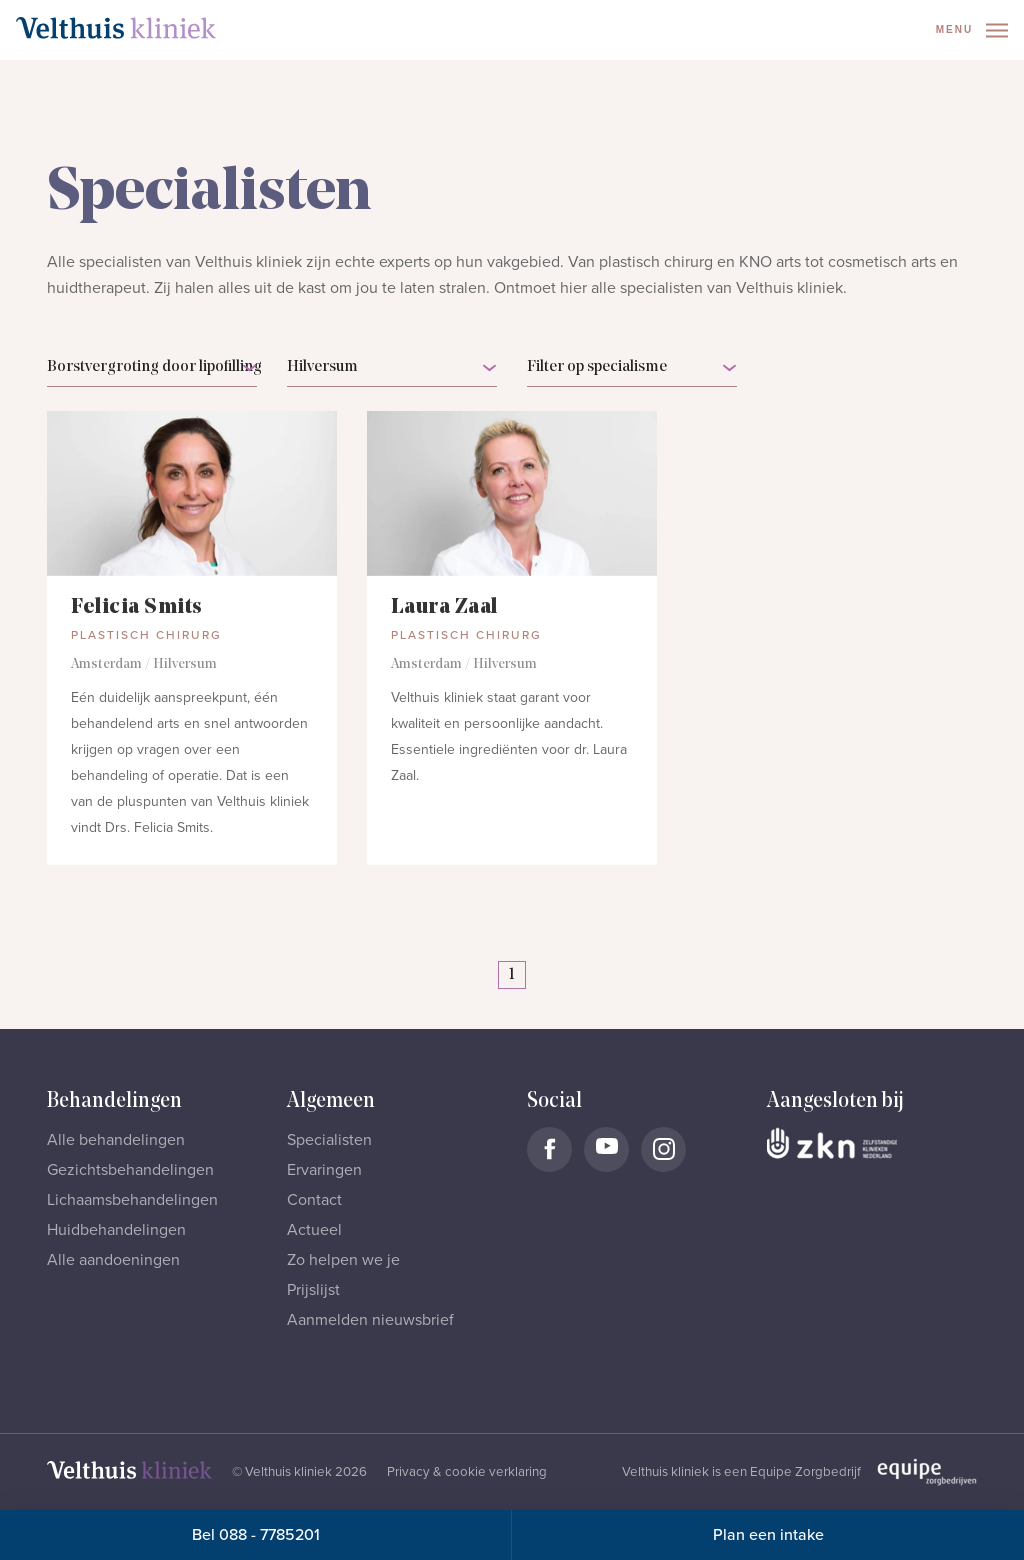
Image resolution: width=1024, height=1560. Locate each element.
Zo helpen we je (343, 1260)
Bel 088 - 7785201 (256, 1535)
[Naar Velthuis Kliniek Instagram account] (663, 1149)
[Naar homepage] (116, 28)
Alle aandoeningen (113, 1260)
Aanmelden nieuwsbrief (370, 1320)
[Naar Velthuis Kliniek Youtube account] (606, 1149)
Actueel (314, 1230)
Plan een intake (768, 1535)
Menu (972, 30)
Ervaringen (324, 1170)
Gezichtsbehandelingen (130, 1170)
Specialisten (329, 1140)
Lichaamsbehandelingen (132, 1200)
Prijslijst (313, 1290)
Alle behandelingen (116, 1140)
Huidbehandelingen (116, 1230)
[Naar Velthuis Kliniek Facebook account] (549, 1149)
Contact (314, 1200)
